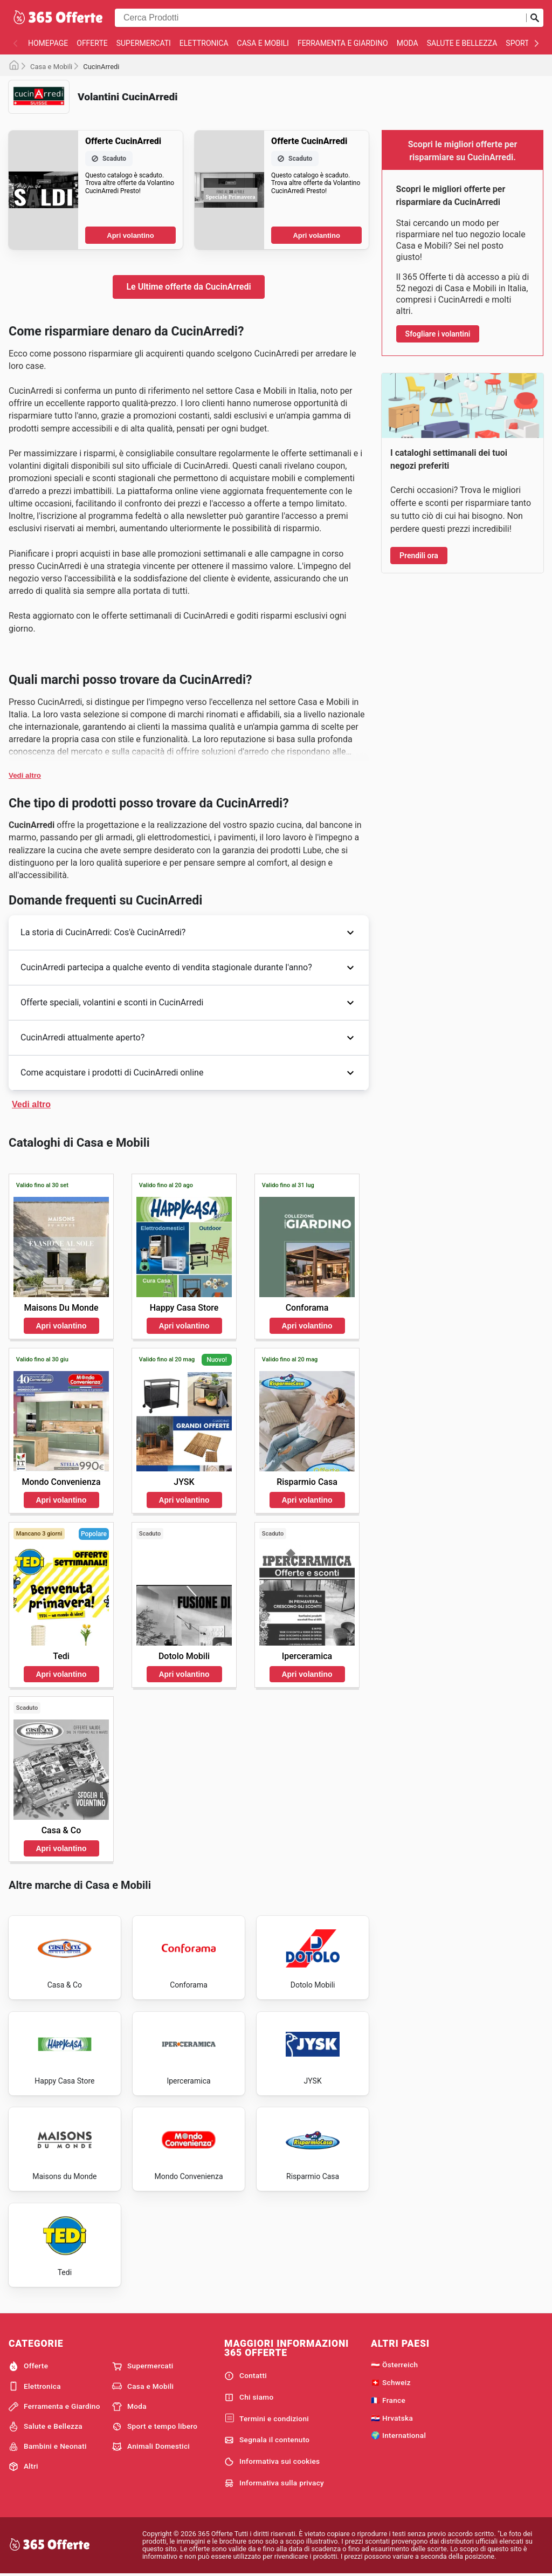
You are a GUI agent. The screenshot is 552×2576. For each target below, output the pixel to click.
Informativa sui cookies (272, 2462)
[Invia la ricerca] (534, 17)
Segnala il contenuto (266, 2440)
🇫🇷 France (388, 2400)
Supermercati (143, 43)
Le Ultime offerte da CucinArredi (188, 287)
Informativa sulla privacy (274, 2483)
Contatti (245, 2376)
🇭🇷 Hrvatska (392, 2418)
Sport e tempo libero (154, 2426)
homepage (48, 43)
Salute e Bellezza (462, 43)
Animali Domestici (151, 2446)
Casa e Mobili (263, 43)
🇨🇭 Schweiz (391, 2382)
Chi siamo (249, 2397)
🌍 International (398, 2435)
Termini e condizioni (266, 2418)
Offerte (92, 43)
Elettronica (204, 43)
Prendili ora (418, 555)
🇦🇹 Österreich (394, 2364)
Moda (407, 43)
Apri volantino (130, 235)
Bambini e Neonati (48, 2446)
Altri (23, 2466)
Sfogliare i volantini (438, 334)
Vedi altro (25, 775)
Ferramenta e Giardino (343, 43)
